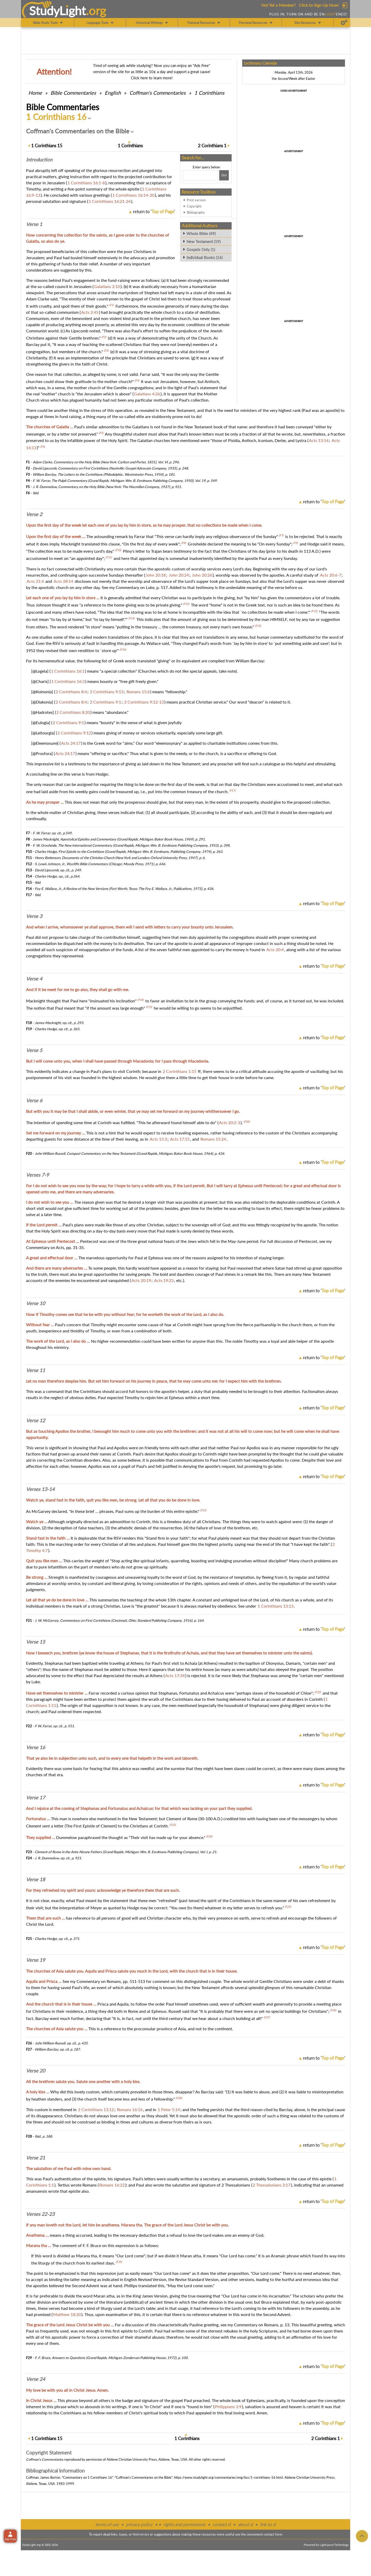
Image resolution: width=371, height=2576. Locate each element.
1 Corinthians (209, 93)
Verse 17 (35, 1797)
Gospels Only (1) (201, 249)
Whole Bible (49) (201, 233)
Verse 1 (34, 224)
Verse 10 (35, 1303)
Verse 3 (34, 916)
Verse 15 (35, 1642)
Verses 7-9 (37, 1175)
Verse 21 (35, 2158)
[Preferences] (344, 23)
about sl (245, 2524)
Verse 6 (34, 1100)
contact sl (222, 2524)
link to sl (268, 2524)
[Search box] (200, 175)
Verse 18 (35, 1879)
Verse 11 (35, 1370)
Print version (196, 200)
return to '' (154, 211)
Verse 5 (34, 1050)
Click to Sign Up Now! (319, 5)
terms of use (107, 2524)
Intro (39, 159)
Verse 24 (35, 2379)
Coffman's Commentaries (157, 93)
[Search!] (224, 175)
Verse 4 (34, 979)
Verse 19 (35, 1960)
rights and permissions (184, 2524)
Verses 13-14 (40, 1489)
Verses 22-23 (40, 2214)
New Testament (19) (204, 241)
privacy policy (139, 2524)
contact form (273, 2534)
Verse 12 (35, 1420)
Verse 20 (35, 2071)
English (113, 93)
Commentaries (73, 93)
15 (46, 145)
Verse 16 (35, 1747)
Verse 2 (34, 514)
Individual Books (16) (205, 257)
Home (35, 93)
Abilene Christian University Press (132, 2459)
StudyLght (57, 10)
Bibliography (196, 212)
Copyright (194, 206)
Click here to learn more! (152, 77)
